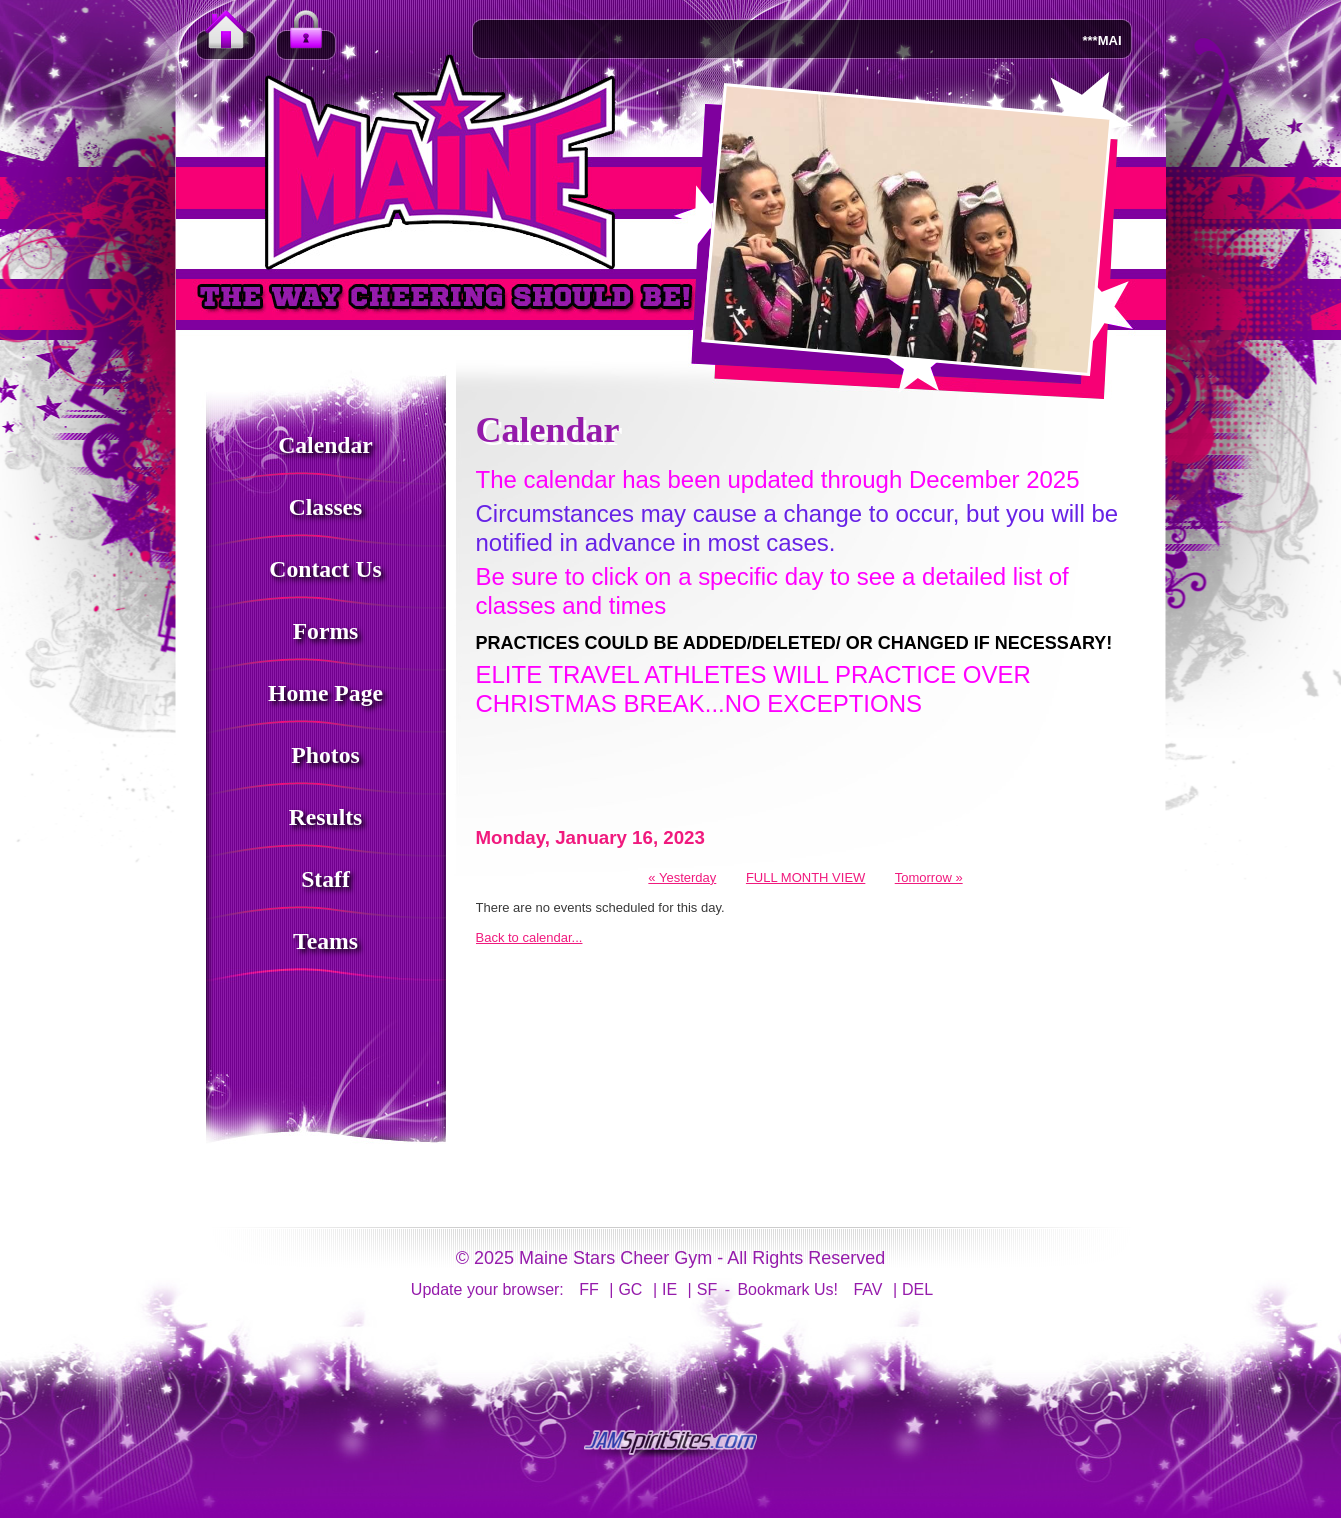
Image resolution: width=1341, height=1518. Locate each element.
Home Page (325, 693)
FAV (867, 1289)
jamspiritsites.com (671, 1443)
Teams (325, 941)
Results (326, 817)
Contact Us (325, 569)
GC (630, 1289)
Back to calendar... (529, 937)
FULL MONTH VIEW (805, 877)
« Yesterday (682, 877)
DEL (917, 1289)
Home (226, 40)
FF (589, 1289)
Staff (325, 879)
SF (707, 1289)
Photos (325, 755)
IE (669, 1289)
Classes (326, 507)
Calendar (325, 445)
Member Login (306, 40)
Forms (326, 631)
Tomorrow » (929, 877)
